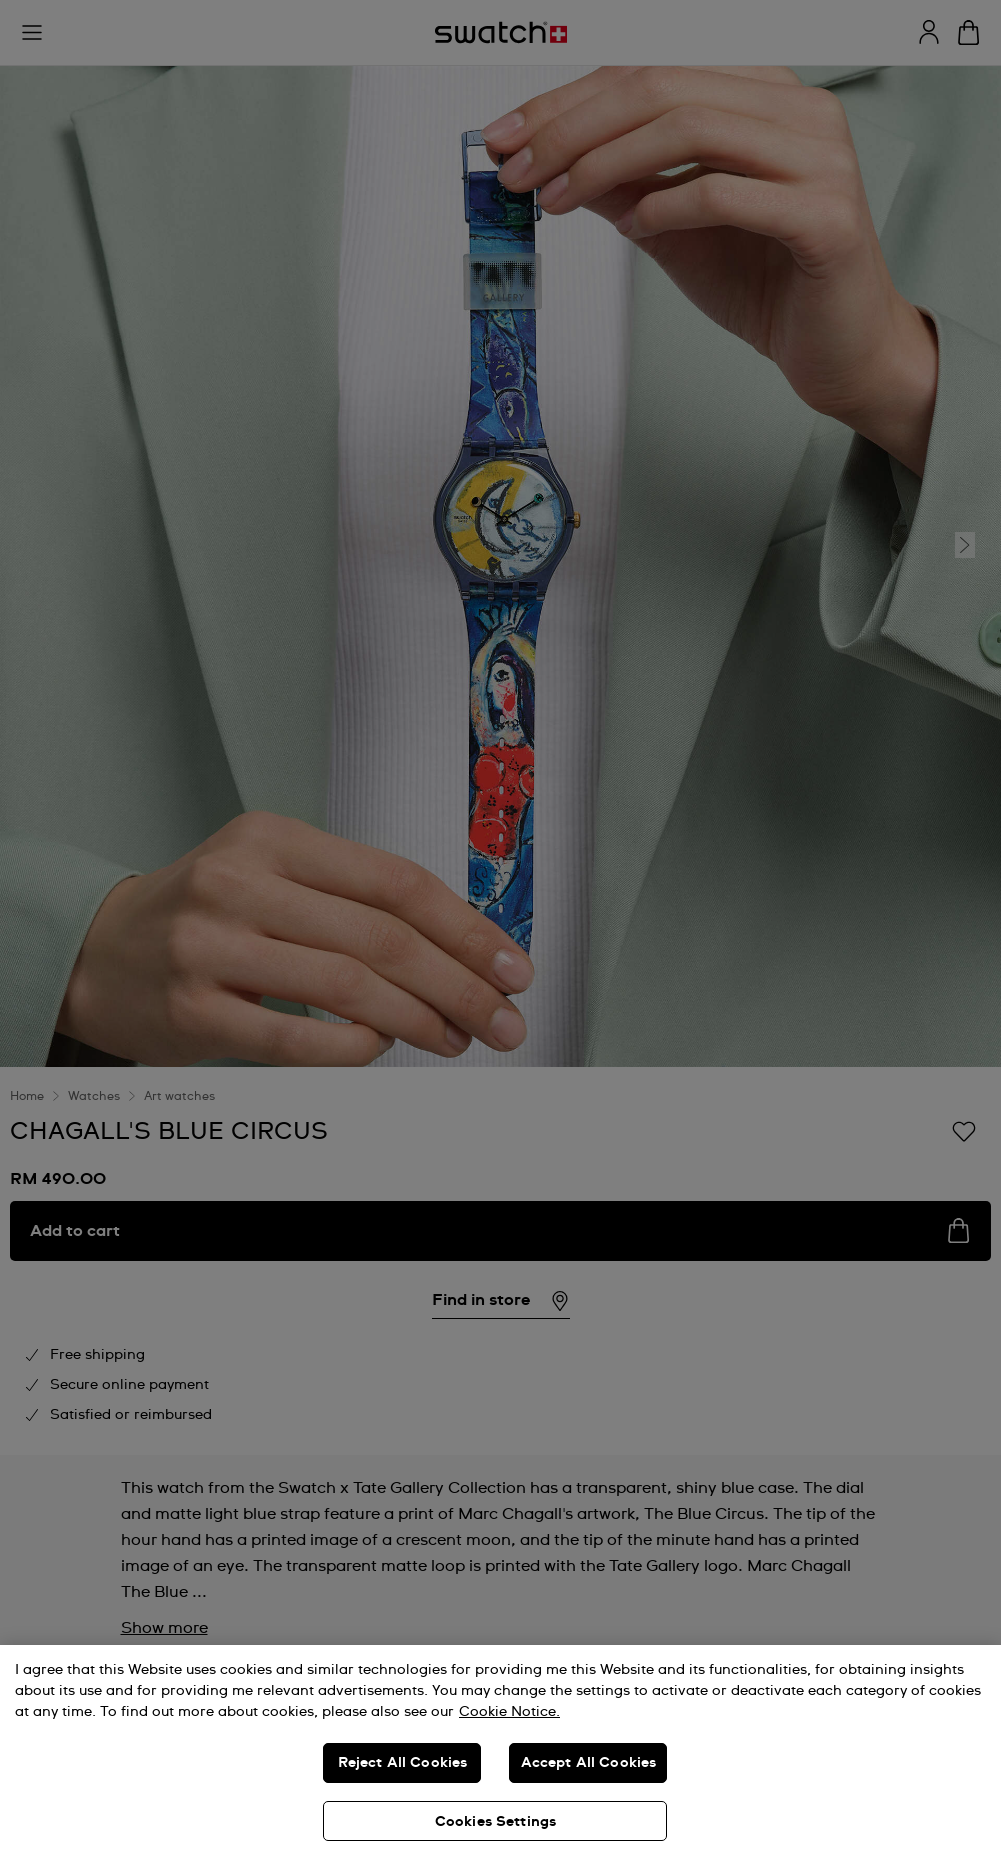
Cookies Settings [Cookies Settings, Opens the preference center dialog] (495, 1822)
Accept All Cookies (589, 1763)
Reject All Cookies (403, 1763)
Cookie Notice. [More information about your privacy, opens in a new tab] (509, 1712)
